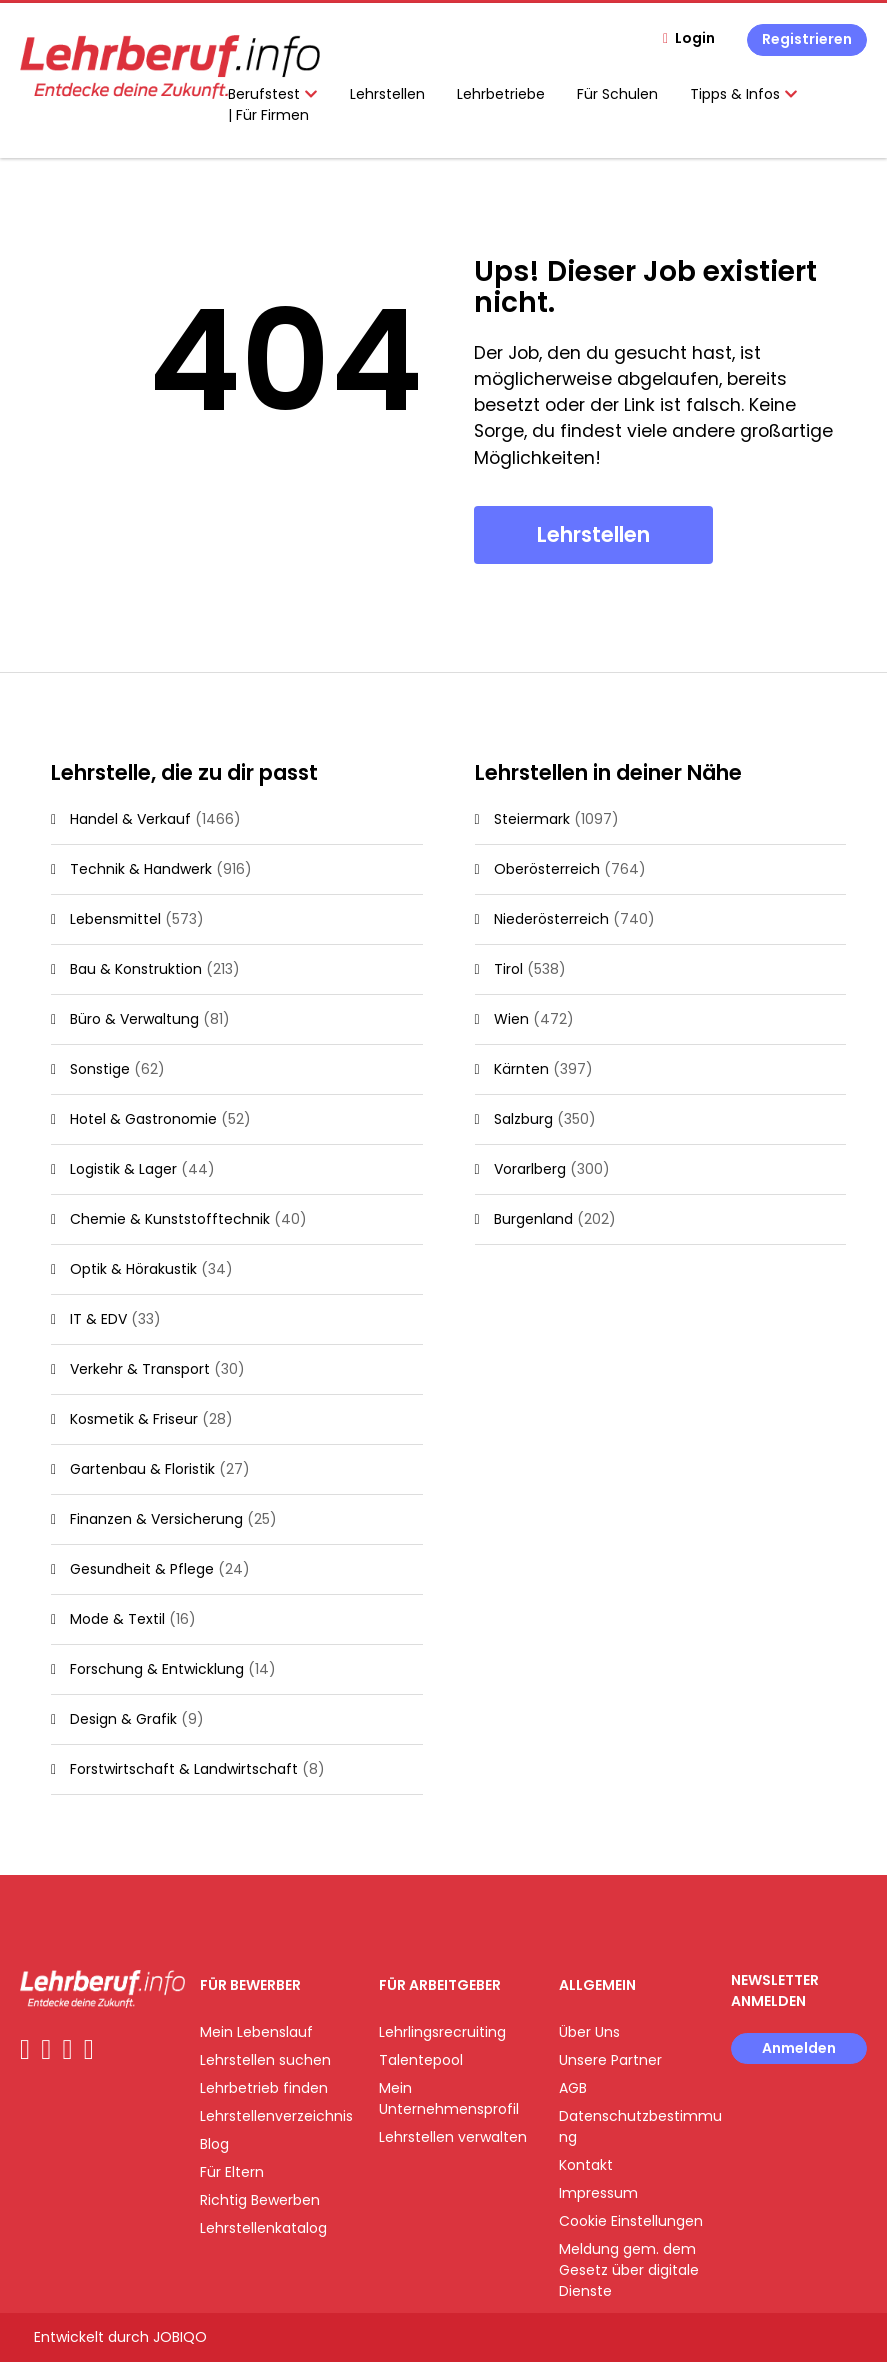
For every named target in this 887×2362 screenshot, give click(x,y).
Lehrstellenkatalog (263, 2228)
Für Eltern (232, 2172)
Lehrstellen (387, 94)
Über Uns (589, 2032)
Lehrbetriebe (501, 94)
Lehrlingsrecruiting (442, 2032)
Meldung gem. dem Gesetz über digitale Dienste (629, 2270)
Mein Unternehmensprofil (449, 2098)
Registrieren (807, 39)
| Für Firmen (268, 115)
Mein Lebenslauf (256, 2032)
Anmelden (799, 2048)
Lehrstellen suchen (265, 2060)
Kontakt (586, 2165)
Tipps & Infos (744, 94)
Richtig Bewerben (260, 2200)
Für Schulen (617, 94)
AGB (573, 2088)
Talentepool (421, 2060)
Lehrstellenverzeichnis (276, 2116)
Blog (214, 2144)
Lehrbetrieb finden (264, 2088)
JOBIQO (180, 2337)
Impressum (598, 2193)
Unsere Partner (610, 2060)
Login (695, 38)
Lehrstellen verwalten (453, 2137)
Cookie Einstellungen (631, 2221)
